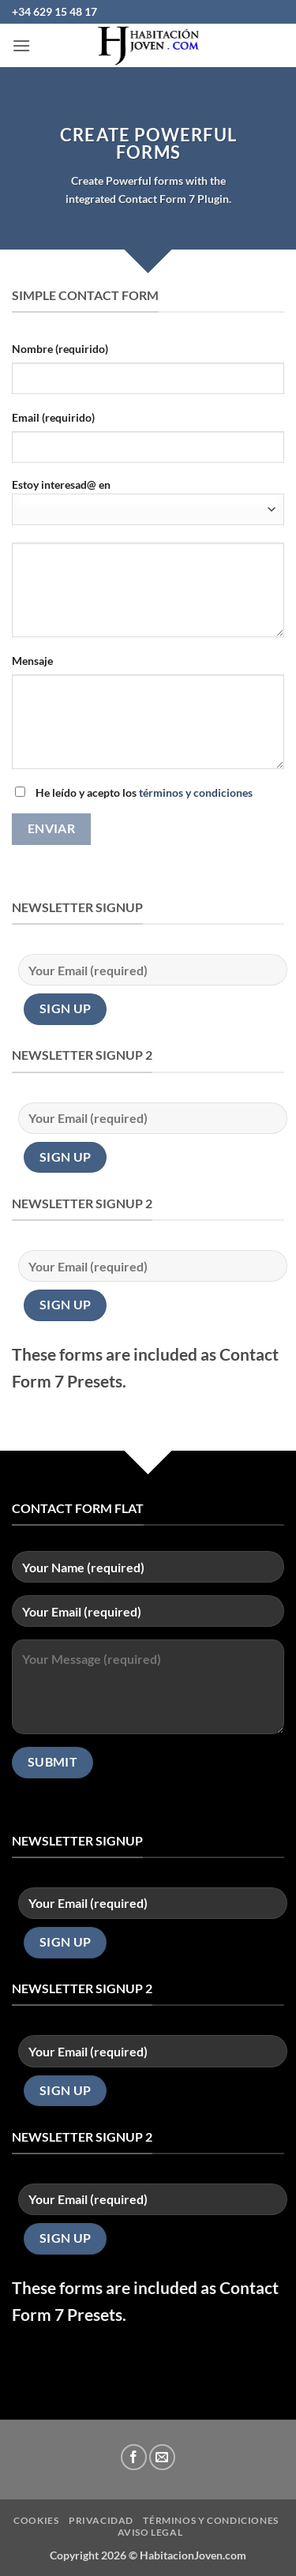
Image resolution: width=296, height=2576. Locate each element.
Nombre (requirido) (60, 348)
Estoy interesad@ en (148, 501)
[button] (21, 45)
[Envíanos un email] (162, 2457)
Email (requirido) (53, 417)
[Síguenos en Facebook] (134, 2457)
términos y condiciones (196, 792)
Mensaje (32, 660)
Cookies (35, 2520)
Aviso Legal (150, 2532)
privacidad (101, 2520)
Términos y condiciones (210, 2520)
